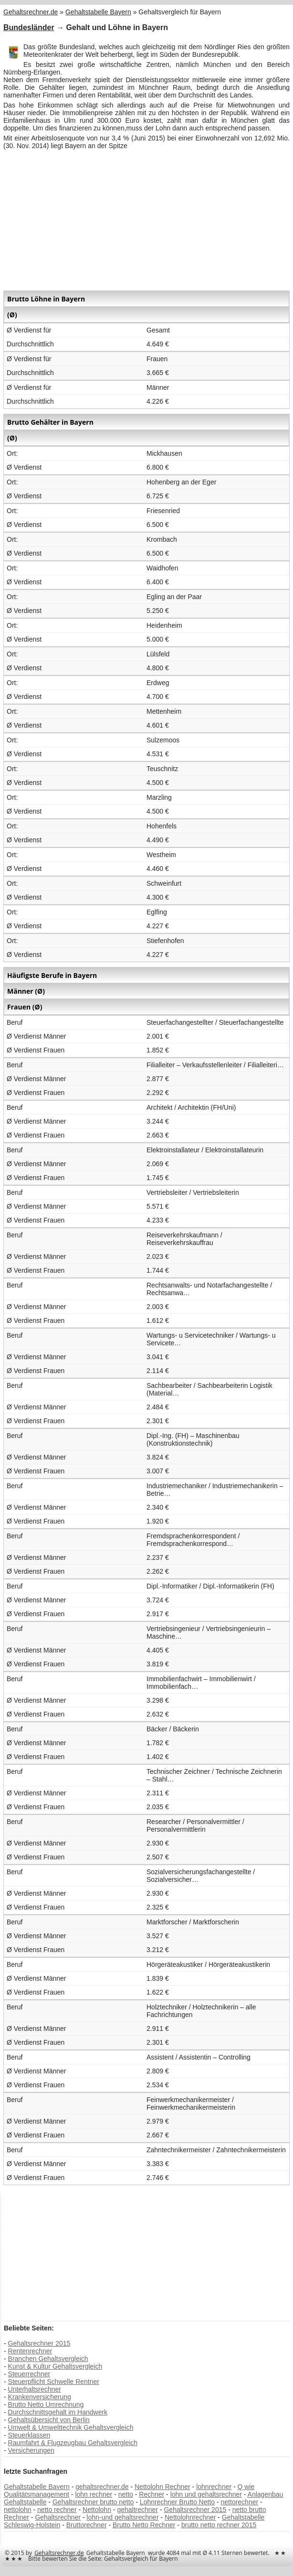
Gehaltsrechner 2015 (39, 2343)
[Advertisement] (146, 219)
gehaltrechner (137, 2509)
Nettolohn (97, 2509)
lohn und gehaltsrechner (206, 2494)
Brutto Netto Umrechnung (46, 2404)
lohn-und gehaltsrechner (123, 2517)
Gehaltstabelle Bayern (37, 2486)
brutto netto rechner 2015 (218, 2525)
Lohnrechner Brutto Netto (177, 2502)
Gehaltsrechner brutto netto (93, 2502)
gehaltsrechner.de (101, 2486)
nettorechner (240, 2502)
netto (125, 2494)
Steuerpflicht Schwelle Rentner (53, 2381)
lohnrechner (213, 2486)
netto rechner (57, 2509)
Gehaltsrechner (58, 2517)
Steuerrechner (29, 2374)
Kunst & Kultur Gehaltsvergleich (55, 2366)
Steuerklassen (29, 2435)
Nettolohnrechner (190, 2517)
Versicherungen (31, 2450)
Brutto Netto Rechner (144, 2525)
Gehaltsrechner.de (59, 2553)
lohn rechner (93, 2494)
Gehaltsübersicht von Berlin (49, 2420)
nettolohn (17, 2509)
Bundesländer (28, 27)
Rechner (151, 2494)
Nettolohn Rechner (162, 2486)
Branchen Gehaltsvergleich (48, 2358)
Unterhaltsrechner (34, 2389)
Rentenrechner (30, 2351)
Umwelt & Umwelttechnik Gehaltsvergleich (71, 2427)
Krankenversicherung (39, 2397)
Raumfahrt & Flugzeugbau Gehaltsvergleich (73, 2443)
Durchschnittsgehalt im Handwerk (58, 2412)
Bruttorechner (86, 2525)
